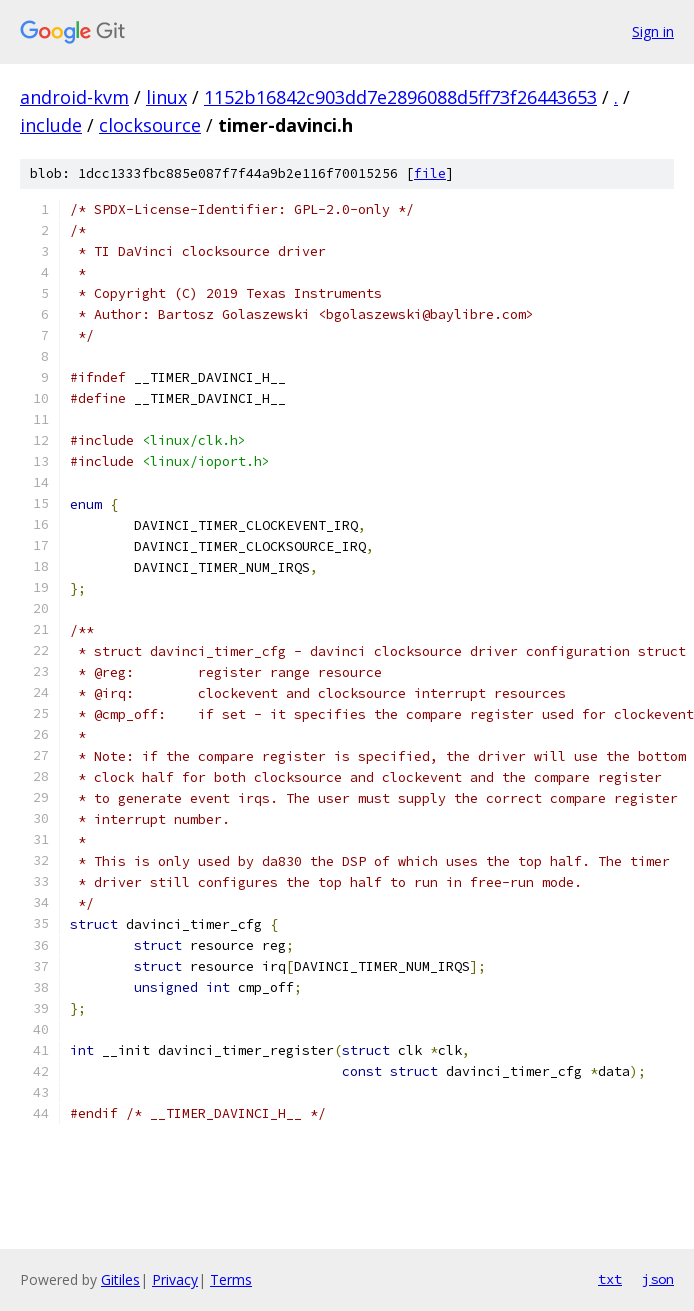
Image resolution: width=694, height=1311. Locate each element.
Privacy (175, 1279)
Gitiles (120, 1279)
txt (610, 1279)
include (51, 125)
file (430, 173)
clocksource (150, 125)
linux (166, 97)
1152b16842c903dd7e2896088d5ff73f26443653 (400, 97)
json (658, 1279)
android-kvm (74, 97)
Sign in (653, 31)
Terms (231, 1279)
